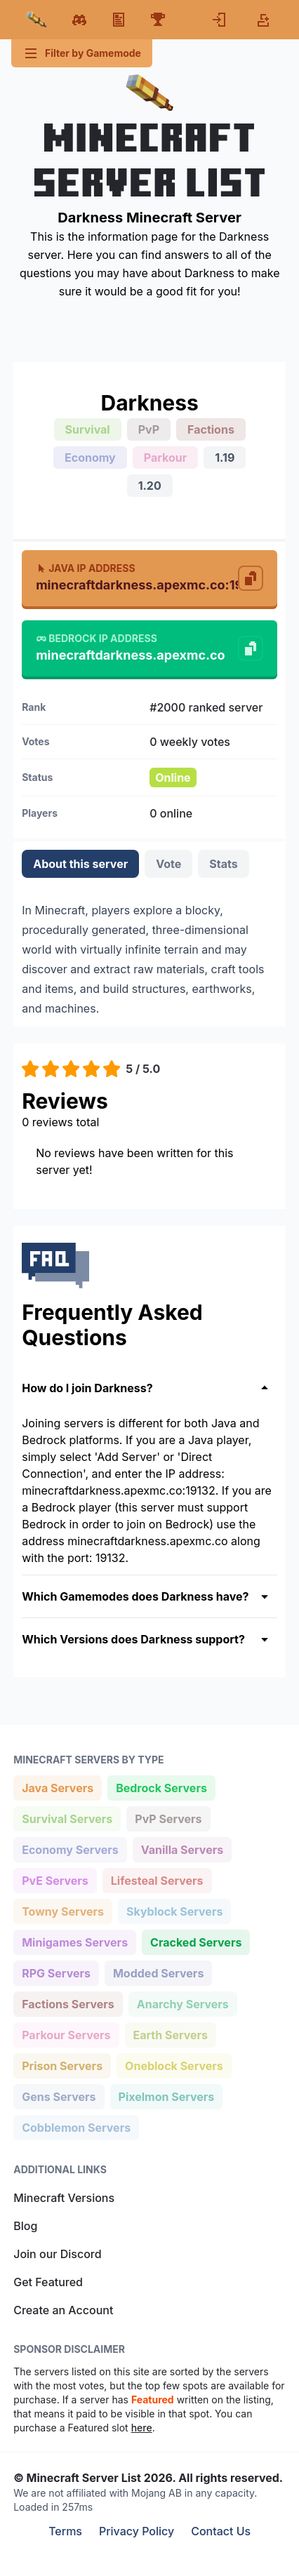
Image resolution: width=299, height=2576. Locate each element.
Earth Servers (170, 2034)
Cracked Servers (195, 1941)
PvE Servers (54, 1879)
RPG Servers (56, 1972)
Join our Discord (57, 2254)
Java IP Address (85, 568)
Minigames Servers (74, 1941)
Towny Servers (62, 1910)
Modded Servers (158, 1972)
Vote (168, 864)
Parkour (165, 458)
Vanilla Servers (181, 1849)
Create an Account (63, 2310)
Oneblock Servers (173, 2065)
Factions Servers (67, 2003)
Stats (223, 864)
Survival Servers (66, 1818)
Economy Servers (70, 1849)
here (141, 2428)
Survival (87, 429)
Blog (25, 2226)
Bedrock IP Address (96, 638)
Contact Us (221, 2531)
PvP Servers (167, 1818)
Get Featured (48, 2282)
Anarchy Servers (182, 2003)
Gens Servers (58, 2096)
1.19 (224, 458)
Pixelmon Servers (166, 2096)
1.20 (149, 486)
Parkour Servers (65, 2034)
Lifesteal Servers (157, 1879)
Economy (90, 458)
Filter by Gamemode (81, 53)
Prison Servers (61, 2065)
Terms (65, 2531)
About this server (80, 864)
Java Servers (57, 1787)
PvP (148, 429)
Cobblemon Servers (76, 2126)
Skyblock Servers (174, 1910)
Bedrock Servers (161, 1787)
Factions (210, 429)
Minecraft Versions (63, 2198)
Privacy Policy (136, 2531)
